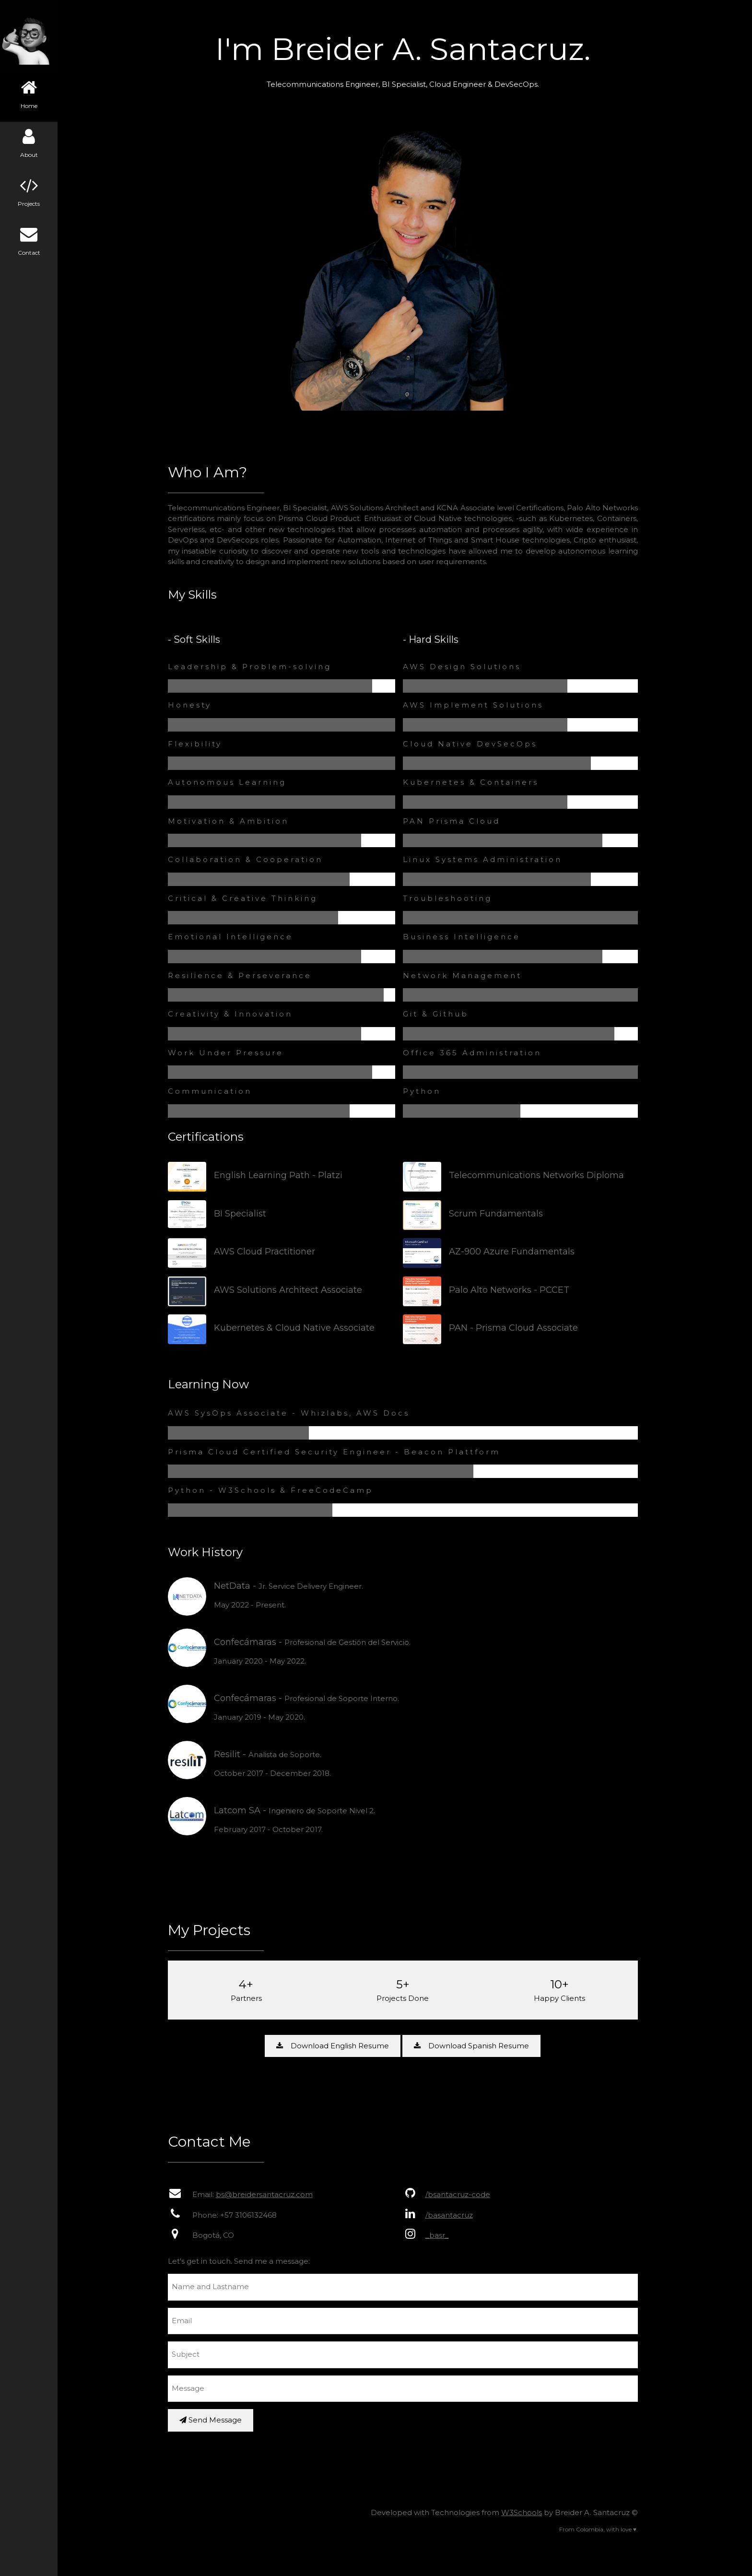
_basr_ (439, 2235)
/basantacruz (451, 2215)
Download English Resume (335, 2045)
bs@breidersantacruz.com (266, 2194)
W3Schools (523, 2512)
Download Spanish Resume (473, 2045)
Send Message (212, 2419)
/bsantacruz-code (459, 2194)
